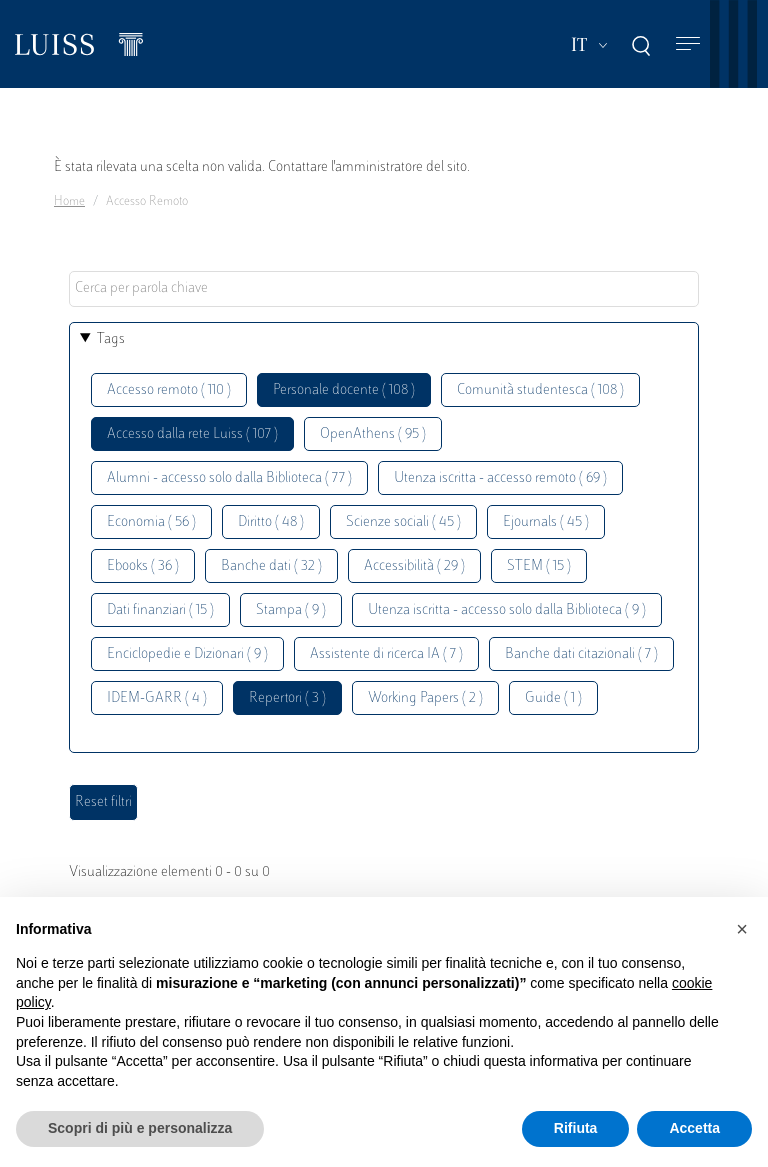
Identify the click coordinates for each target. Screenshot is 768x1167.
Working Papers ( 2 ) (425, 698)
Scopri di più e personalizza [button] (140, 1128)
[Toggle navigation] (688, 44)
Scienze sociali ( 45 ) (403, 522)
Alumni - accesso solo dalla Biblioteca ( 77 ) (229, 478)
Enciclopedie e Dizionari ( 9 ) (187, 654)
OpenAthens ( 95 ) (373, 434)
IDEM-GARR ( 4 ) (157, 698)
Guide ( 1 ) (553, 698)
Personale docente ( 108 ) (344, 390)
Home (69, 202)
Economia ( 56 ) (151, 522)
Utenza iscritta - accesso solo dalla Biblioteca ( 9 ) (507, 610)
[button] (742, 929)
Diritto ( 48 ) (271, 522)
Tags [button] (111, 339)
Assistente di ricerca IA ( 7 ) (386, 654)
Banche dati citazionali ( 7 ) (581, 654)
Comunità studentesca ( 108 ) (540, 390)
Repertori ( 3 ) (287, 698)
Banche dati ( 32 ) (271, 566)
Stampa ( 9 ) (291, 610)
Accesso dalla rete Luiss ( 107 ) (192, 434)
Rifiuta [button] (576, 1128)
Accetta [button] (694, 1128)
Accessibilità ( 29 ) (414, 566)
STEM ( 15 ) (539, 566)
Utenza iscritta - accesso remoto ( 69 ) (500, 478)
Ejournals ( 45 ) (546, 522)
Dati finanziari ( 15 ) (160, 610)
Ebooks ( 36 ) (143, 566)
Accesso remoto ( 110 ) (169, 390)
